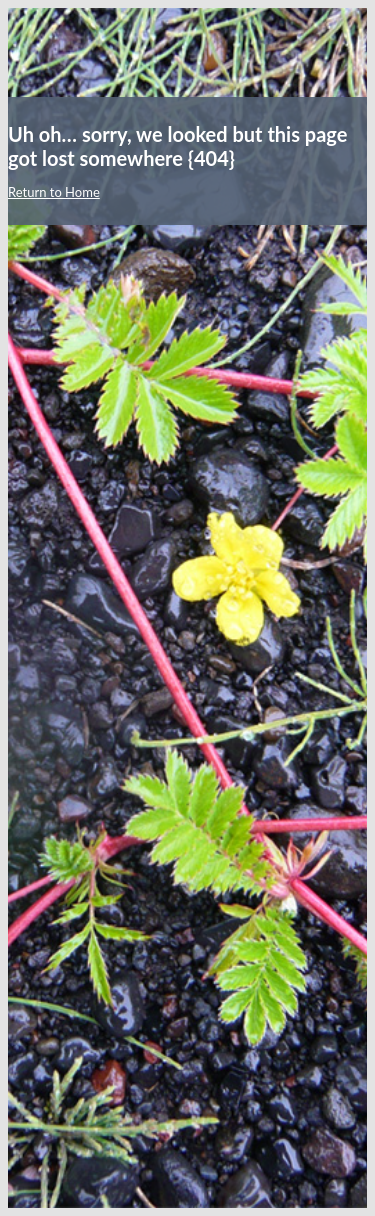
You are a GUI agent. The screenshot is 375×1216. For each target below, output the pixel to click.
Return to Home (54, 192)
